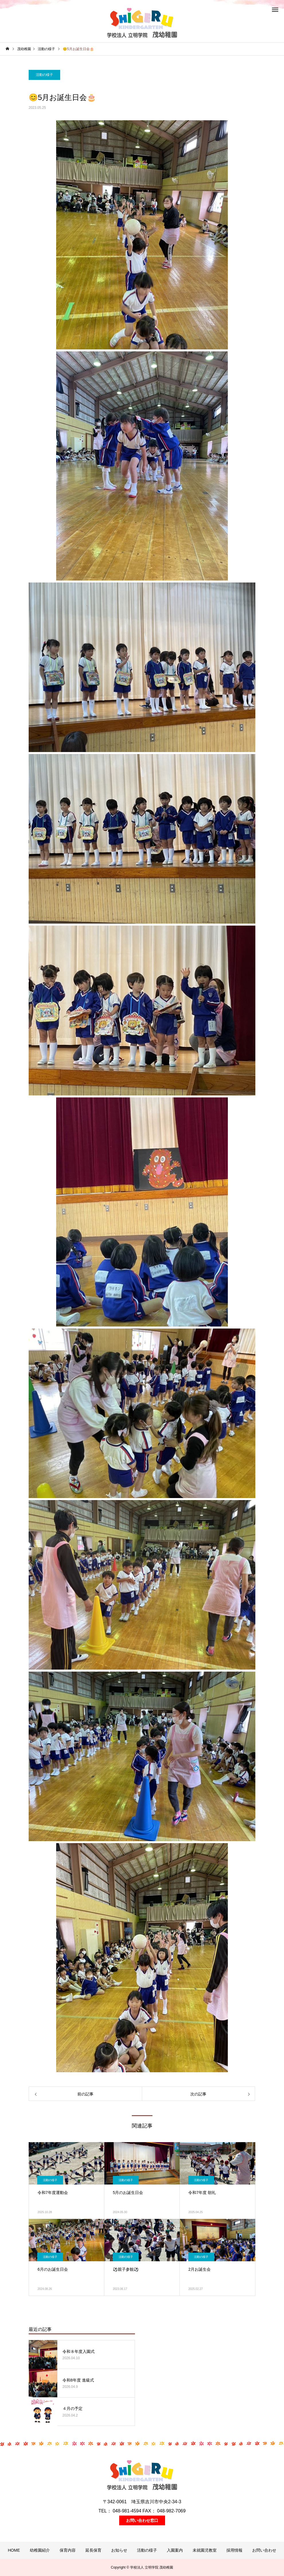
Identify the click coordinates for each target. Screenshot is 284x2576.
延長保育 (93, 2550)
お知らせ (119, 2550)
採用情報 (234, 2550)
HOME (14, 2550)
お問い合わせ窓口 (142, 2520)
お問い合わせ (264, 2550)
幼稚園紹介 (40, 2550)
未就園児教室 (205, 2550)
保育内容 (68, 2550)
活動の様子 (44, 75)
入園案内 (175, 2550)
